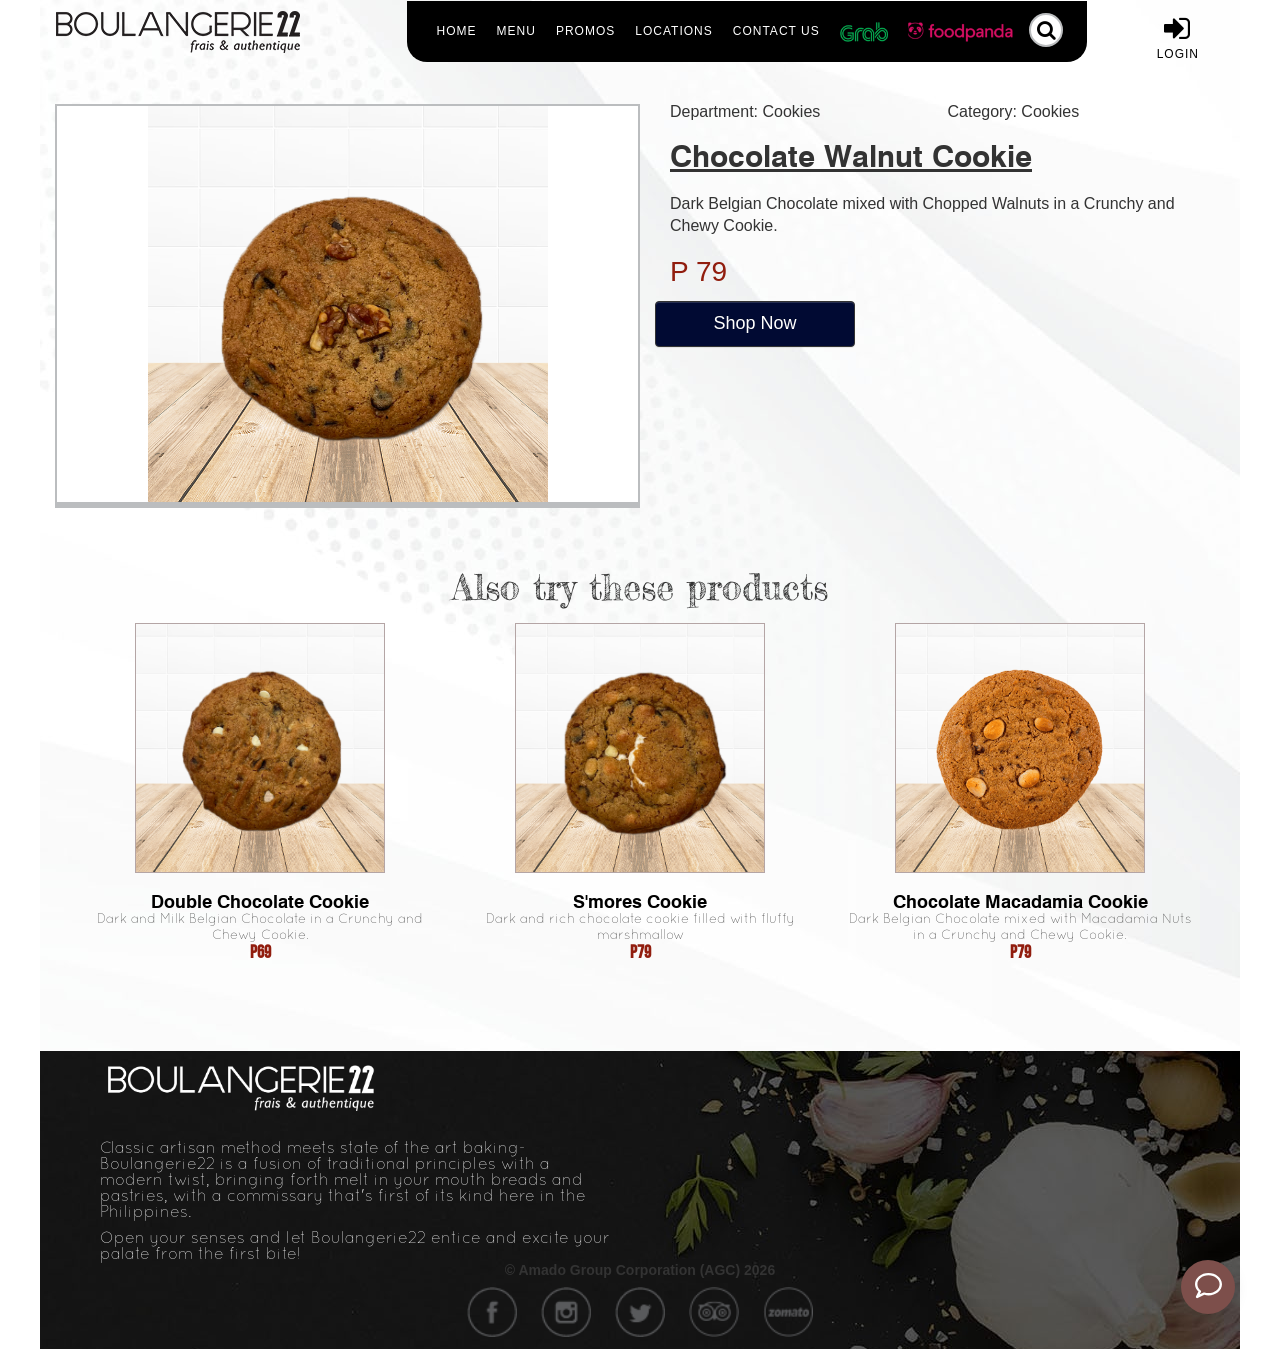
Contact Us (776, 31)
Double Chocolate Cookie (260, 901)
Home (457, 31)
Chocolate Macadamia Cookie (1020, 901)
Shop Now (754, 323)
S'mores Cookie (640, 901)
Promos (585, 31)
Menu (516, 31)
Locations (673, 31)
